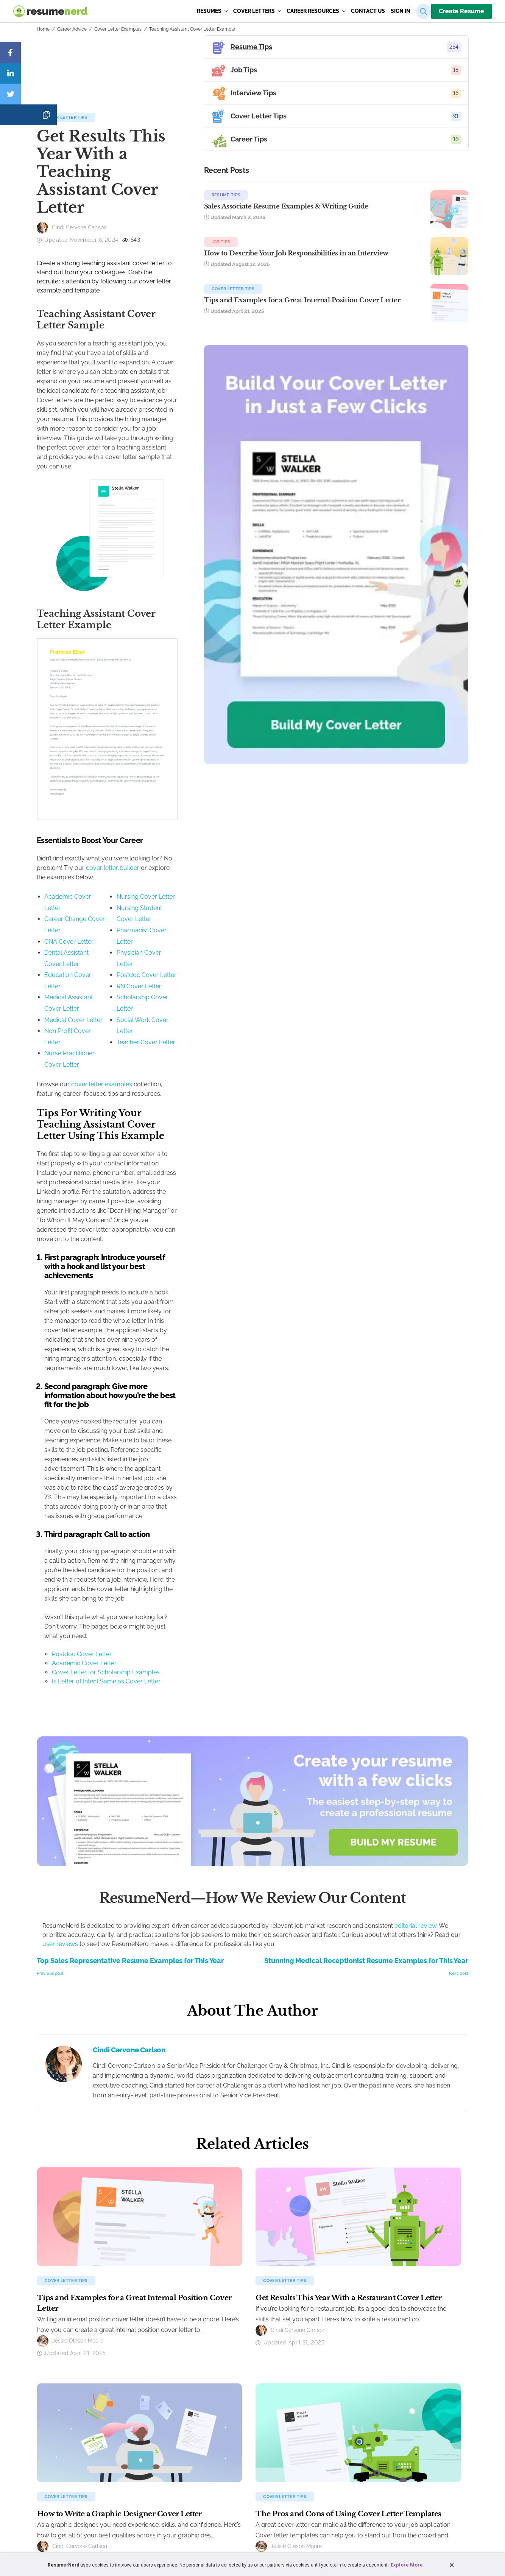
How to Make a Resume (67, 2456)
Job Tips (354, 251)
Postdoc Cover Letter (213, 1009)
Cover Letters (257, 11)
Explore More (407, 2565)
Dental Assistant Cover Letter (84, 998)
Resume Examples (61, 2420)
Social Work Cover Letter (218, 1042)
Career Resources (316, 11)
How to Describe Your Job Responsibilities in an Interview (379, 270)
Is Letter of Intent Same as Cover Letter (106, 1461)
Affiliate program (331, 2432)
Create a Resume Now (65, 2469)
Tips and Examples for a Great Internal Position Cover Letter (377, 326)
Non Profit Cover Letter (76, 1042)
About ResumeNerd (334, 2408)
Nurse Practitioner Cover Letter (87, 1054)
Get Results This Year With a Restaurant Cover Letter (348, 2078)
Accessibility (283, 2518)
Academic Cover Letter (76, 964)
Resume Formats (60, 2444)
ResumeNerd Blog (242, 2469)
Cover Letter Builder (153, 2408)
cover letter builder (249, 935)
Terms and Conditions (210, 2518)
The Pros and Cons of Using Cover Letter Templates (348, 2293)
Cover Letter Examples (118, 29)
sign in (400, 11)
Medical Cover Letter (73, 1031)
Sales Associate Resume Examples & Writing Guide (375, 214)
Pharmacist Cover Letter (217, 986)
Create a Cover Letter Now (160, 2469)
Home (43, 29)
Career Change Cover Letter (83, 975)
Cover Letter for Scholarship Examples (106, 1452)
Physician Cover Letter (215, 998)
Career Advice (72, 29)
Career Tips (235, 2456)
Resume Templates (62, 2432)
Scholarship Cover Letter (218, 1031)
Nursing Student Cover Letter (224, 975)
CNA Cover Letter (69, 986)
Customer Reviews (333, 2420)
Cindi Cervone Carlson (129, 1830)
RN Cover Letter (206, 1020)
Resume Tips (359, 195)
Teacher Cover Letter (213, 1054)
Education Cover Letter (76, 1009)
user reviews (60, 1724)
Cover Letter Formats (154, 2444)
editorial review (415, 1706)
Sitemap (309, 2518)
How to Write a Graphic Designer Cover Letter (119, 2293)
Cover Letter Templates (156, 2432)
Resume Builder (58, 2408)
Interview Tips (237, 2432)
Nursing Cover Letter (213, 964)
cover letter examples (101, 1073)
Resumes (212, 11)
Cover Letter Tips (65, 182)
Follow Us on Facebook (338, 2444)
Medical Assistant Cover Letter (86, 1020)
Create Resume (461, 11)
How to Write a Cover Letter (161, 2456)
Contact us (368, 11)
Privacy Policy (251, 2518)
